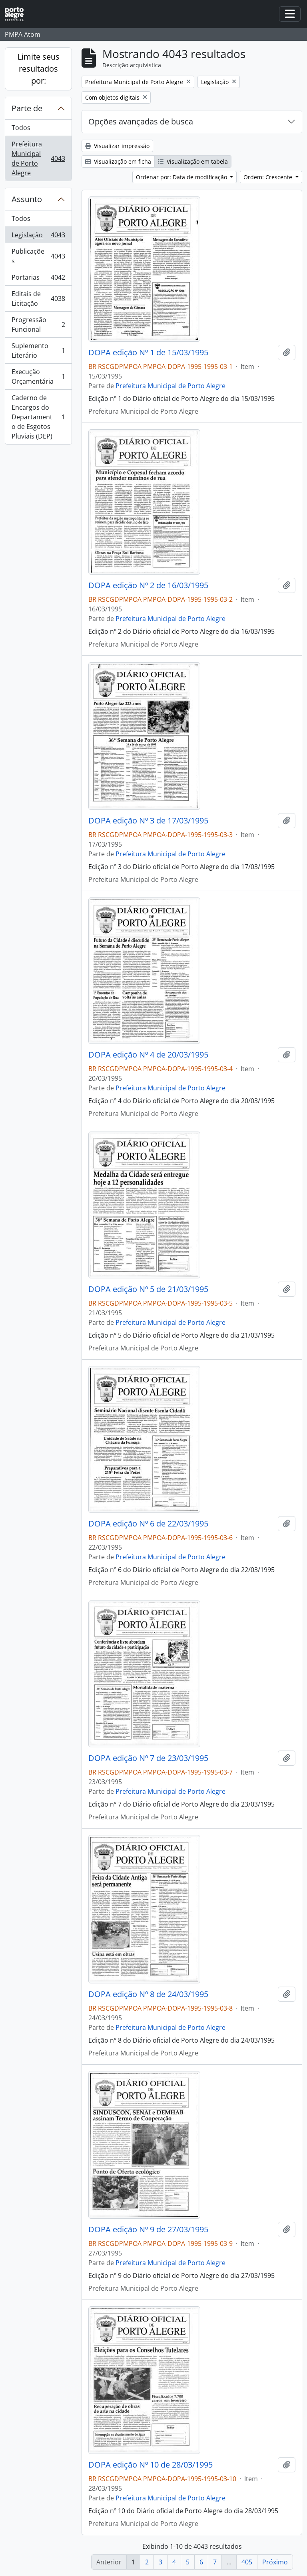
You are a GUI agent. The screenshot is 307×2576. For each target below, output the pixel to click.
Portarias (38, 279)
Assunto (27, 199)
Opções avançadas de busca (140, 121)
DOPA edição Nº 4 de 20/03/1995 (148, 1055)
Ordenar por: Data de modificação (182, 177)
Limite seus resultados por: (39, 68)
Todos (21, 127)
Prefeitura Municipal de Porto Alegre (38, 158)
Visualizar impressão (117, 146)
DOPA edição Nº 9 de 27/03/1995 (148, 2229)
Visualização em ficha (118, 161)
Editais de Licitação (38, 298)
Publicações (38, 256)
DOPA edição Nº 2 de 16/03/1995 (148, 585)
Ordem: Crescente (268, 177)
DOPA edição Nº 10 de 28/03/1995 (150, 2465)
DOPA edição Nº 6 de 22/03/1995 (148, 1523)
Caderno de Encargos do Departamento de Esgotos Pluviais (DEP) (38, 417)
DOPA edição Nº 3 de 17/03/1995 (148, 820)
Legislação (38, 236)
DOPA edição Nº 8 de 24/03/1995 (148, 1994)
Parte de (27, 108)
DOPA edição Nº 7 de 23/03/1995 (148, 1758)
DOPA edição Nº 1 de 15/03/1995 (148, 352)
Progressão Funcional (38, 324)
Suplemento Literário (38, 350)
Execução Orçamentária (38, 376)
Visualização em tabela (193, 161)
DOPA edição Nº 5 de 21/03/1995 (148, 1289)
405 (246, 2562)
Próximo (275, 2562)
